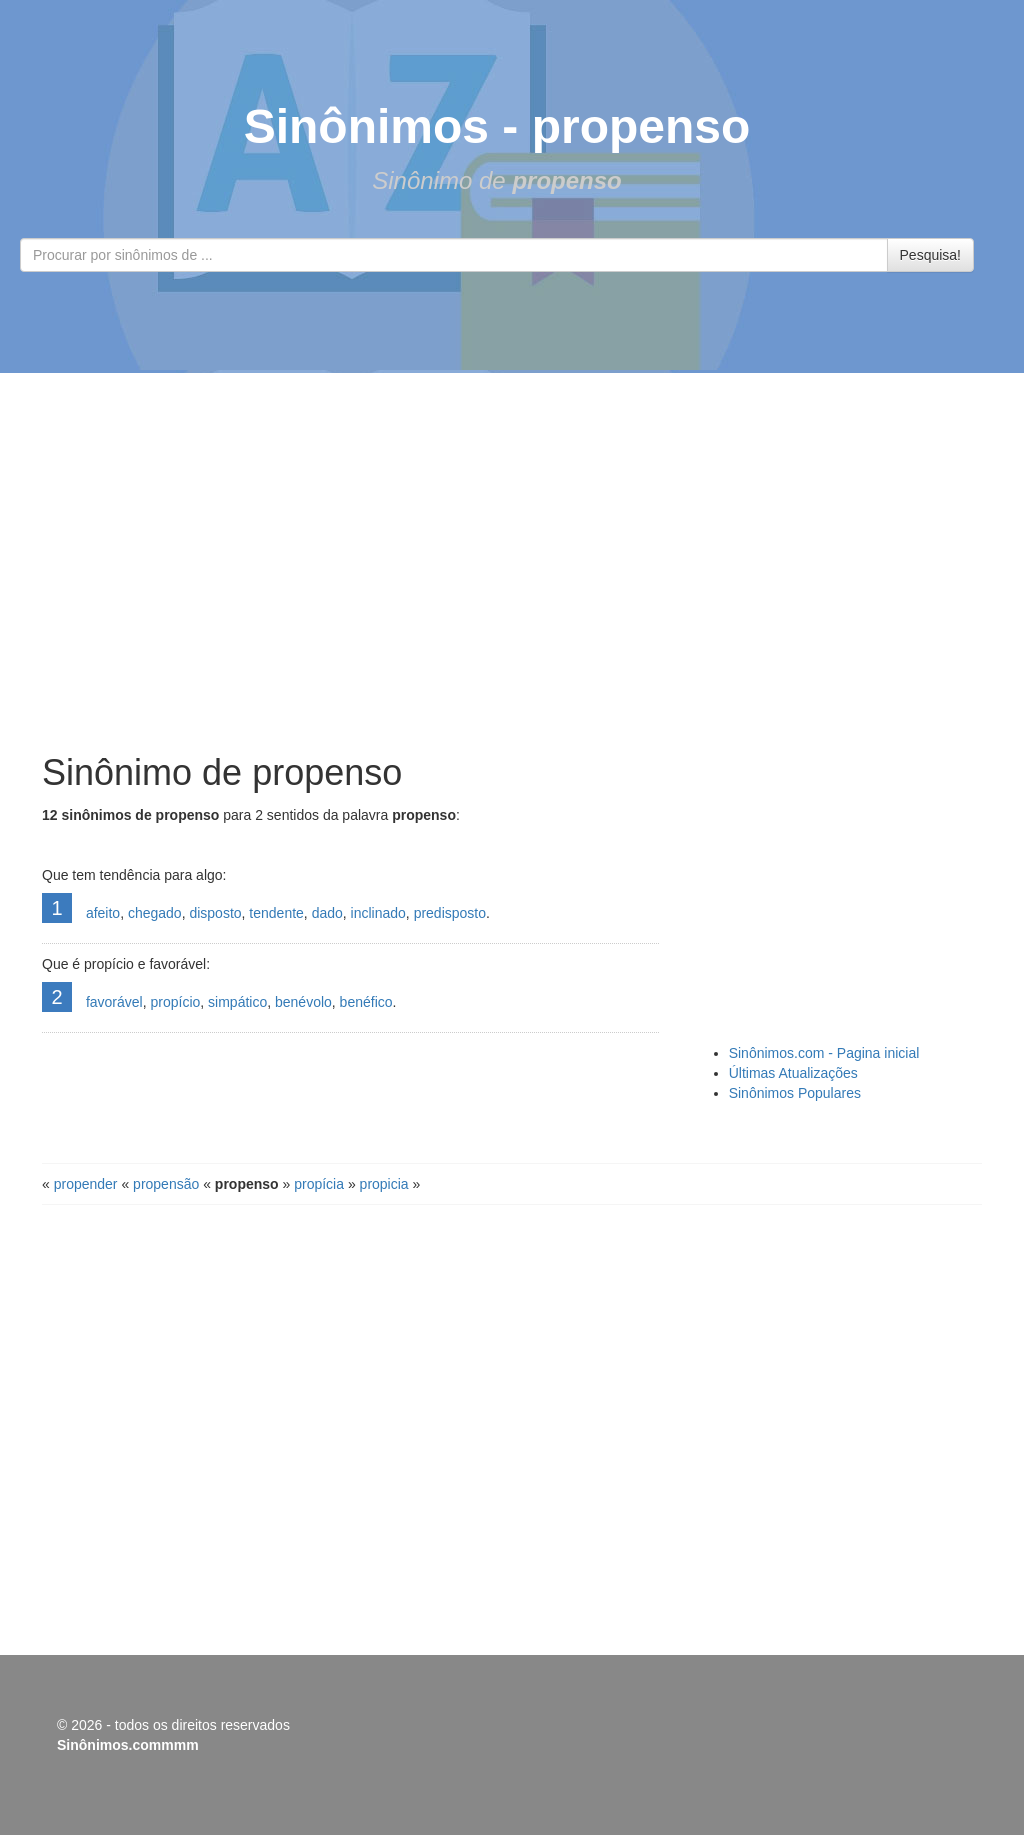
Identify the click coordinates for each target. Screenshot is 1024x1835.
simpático (237, 1002)
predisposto (450, 913)
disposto (215, 913)
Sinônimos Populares (795, 1093)
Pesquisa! (930, 255)
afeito (103, 913)
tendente (276, 913)
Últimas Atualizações (793, 1073)
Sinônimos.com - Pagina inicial (824, 1053)
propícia (319, 1184)
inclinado (378, 913)
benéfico (366, 1002)
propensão (166, 1184)
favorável (114, 1002)
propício (175, 1002)
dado (327, 913)
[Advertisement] (512, 563)
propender (86, 1184)
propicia (384, 1184)
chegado (155, 913)
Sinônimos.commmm (128, 1745)
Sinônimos (366, 126)
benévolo (303, 1002)
